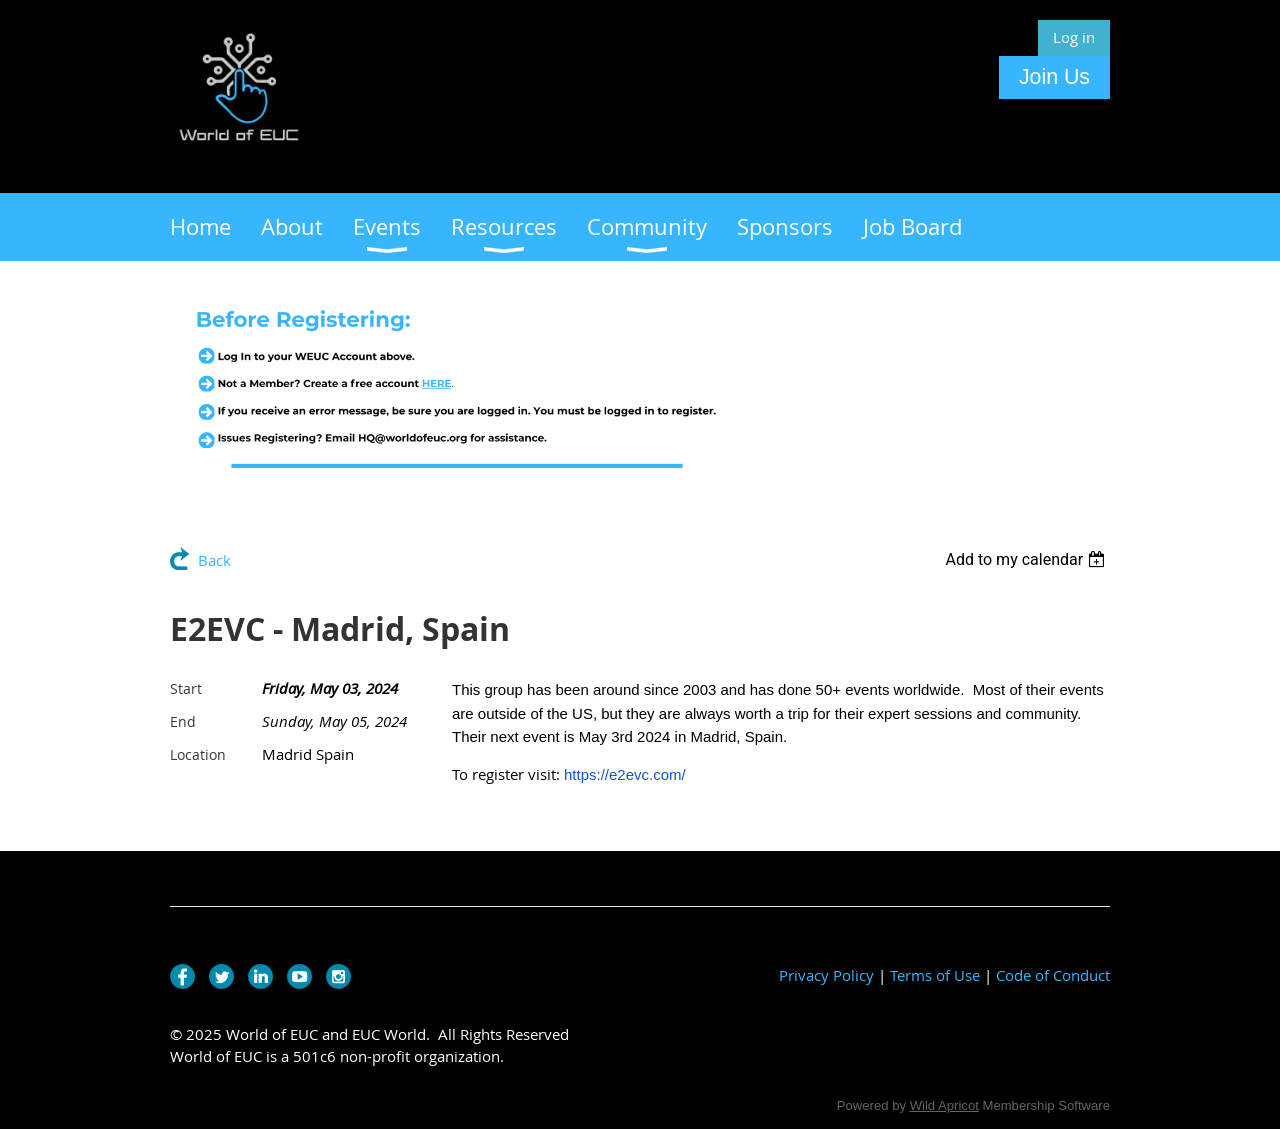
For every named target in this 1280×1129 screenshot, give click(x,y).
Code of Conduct (1053, 975)
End (183, 721)
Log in (1074, 37)
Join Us (1054, 77)
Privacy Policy (826, 975)
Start (186, 688)
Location (198, 754)
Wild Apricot (944, 1105)
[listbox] (1027, 559)
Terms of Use (935, 975)
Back (214, 560)
